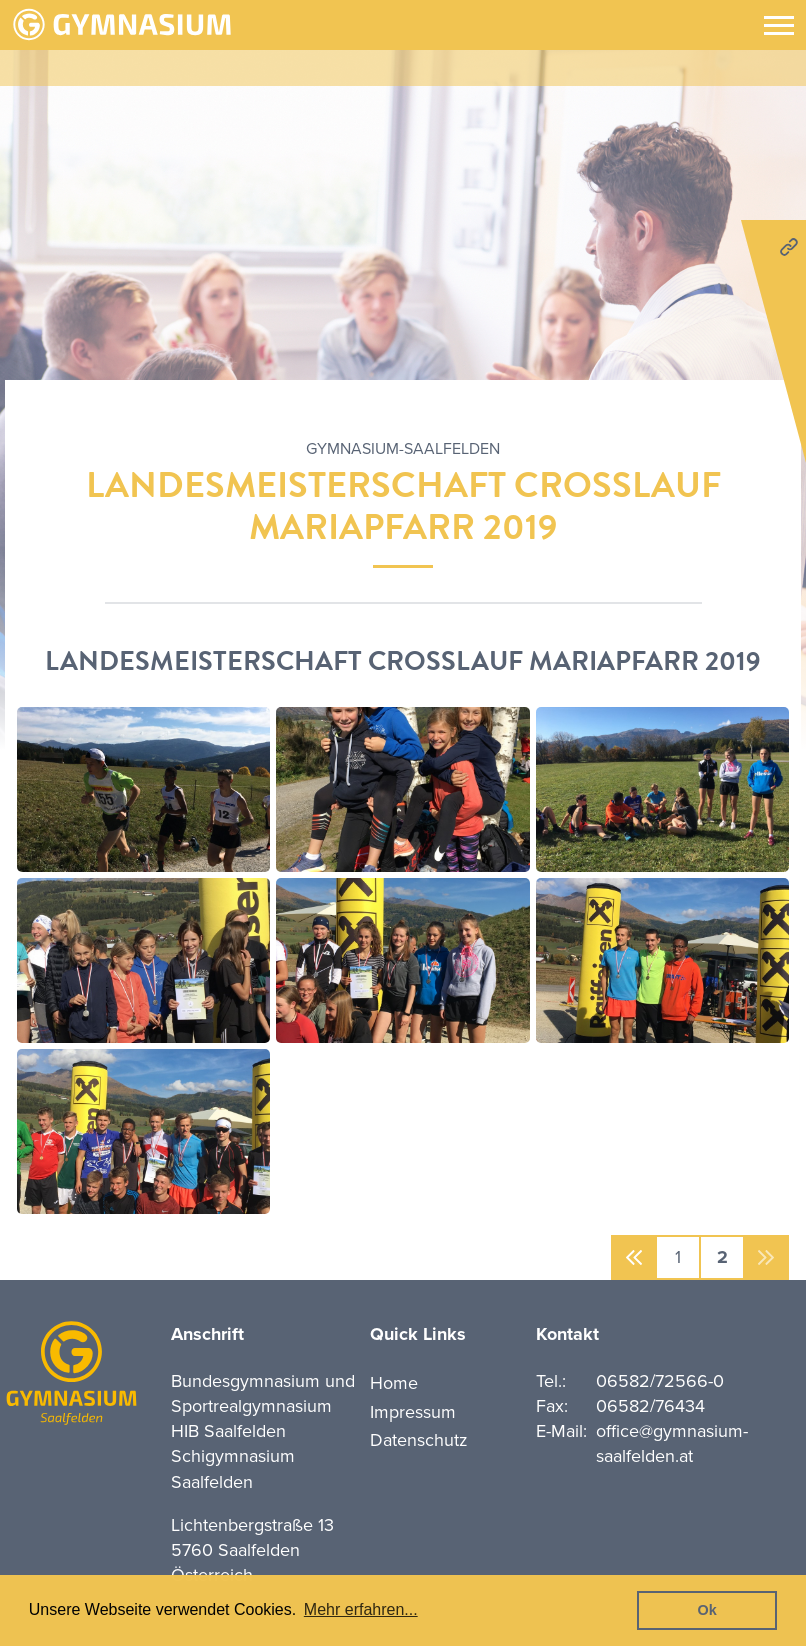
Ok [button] (707, 1610)
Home (394, 1383)
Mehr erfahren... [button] (361, 1609)
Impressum (413, 1412)
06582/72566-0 (660, 1381)
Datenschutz (419, 1440)
